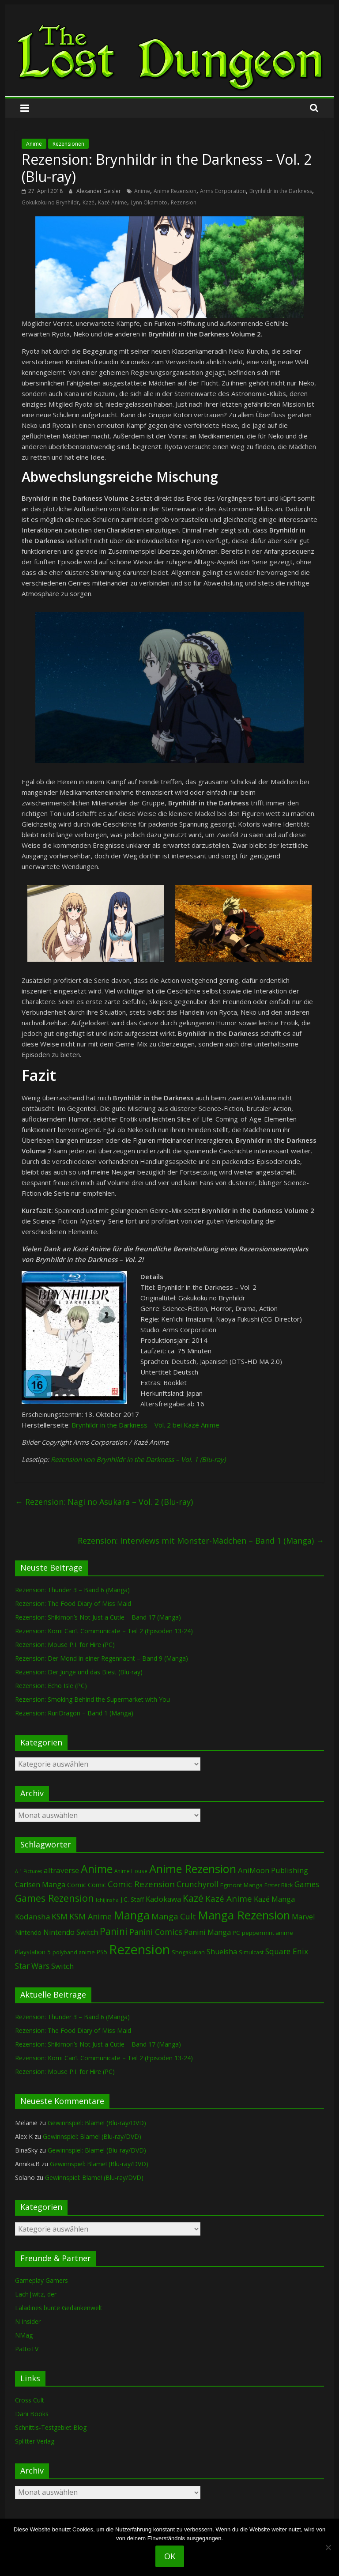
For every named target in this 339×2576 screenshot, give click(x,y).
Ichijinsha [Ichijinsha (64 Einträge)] (107, 1899)
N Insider (28, 2321)
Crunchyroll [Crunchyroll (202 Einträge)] (197, 1884)
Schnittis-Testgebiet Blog (51, 2427)
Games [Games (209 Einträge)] (306, 1884)
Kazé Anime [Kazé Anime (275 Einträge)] (228, 1898)
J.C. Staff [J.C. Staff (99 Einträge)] (132, 1899)
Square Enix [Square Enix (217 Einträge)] (286, 1951)
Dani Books (32, 2414)
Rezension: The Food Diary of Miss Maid (73, 1603)
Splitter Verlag (34, 2441)
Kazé (88, 202)
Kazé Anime (112, 202)
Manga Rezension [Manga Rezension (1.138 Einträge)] (244, 1915)
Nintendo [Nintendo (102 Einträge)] (28, 1932)
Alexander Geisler (99, 191)
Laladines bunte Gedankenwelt (58, 2308)
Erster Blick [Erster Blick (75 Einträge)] (278, 1885)
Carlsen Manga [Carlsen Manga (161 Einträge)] (40, 1884)
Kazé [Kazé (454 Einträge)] (193, 1898)
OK (169, 2556)
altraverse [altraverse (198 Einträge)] (61, 1870)
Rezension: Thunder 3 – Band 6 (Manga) (72, 1590)
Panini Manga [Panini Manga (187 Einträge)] (207, 1932)
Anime (34, 143)
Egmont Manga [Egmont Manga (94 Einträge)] (241, 1885)
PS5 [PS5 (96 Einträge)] (102, 1952)
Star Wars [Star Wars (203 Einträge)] (32, 1966)
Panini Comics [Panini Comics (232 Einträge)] (155, 1931)
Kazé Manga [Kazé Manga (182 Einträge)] (274, 1899)
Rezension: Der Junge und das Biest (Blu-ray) (79, 1672)
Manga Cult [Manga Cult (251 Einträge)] (173, 1916)
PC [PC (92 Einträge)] (236, 1933)
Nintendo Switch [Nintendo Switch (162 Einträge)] (70, 1932)
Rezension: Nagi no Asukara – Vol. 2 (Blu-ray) (104, 1501)
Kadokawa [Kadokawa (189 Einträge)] (163, 1899)
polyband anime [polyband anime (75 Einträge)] (74, 1952)
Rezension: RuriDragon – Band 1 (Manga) (74, 1713)
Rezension (183, 202)
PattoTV (26, 2349)
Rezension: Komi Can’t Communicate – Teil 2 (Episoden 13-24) (104, 1631)
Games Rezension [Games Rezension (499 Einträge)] (54, 1898)
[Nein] (328, 2547)
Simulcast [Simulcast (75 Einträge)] (251, 1952)
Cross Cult (29, 2400)
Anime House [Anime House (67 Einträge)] (130, 1870)
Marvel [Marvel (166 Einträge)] (303, 1917)
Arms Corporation (223, 191)
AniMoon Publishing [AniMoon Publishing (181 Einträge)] (273, 1870)
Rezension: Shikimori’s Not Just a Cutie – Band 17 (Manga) (98, 1617)
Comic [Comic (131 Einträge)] (76, 1884)
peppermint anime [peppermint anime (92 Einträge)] (267, 1933)
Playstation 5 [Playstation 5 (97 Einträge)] (33, 1952)
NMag (24, 2335)
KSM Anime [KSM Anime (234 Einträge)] (90, 1916)
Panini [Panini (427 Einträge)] (114, 1931)
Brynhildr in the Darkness (280, 191)
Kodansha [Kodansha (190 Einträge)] (32, 1916)
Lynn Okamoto (149, 202)
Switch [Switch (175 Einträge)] (62, 1966)
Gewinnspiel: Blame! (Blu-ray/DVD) (97, 2123)
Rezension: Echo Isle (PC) (51, 1685)
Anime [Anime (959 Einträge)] (97, 1868)
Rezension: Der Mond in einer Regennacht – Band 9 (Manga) (101, 1658)
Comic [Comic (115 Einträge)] (97, 1885)
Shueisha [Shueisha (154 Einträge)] (222, 1952)
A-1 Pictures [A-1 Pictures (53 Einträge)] (28, 1871)
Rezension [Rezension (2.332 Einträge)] (139, 1949)
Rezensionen (68, 143)
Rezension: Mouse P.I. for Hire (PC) (65, 1644)
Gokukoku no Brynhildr (50, 202)
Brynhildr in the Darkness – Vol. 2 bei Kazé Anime (145, 1424)
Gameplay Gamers (41, 2280)
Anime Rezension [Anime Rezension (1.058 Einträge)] (192, 1868)
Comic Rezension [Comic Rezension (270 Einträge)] (141, 1883)
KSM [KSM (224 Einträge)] (60, 1916)
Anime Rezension (175, 191)
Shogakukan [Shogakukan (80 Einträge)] (188, 1952)
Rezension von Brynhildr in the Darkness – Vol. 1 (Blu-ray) (138, 1459)
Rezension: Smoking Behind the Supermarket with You (92, 1699)
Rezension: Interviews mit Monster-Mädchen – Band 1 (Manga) (201, 1540)
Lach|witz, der (35, 2294)
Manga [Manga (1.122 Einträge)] (131, 1915)
